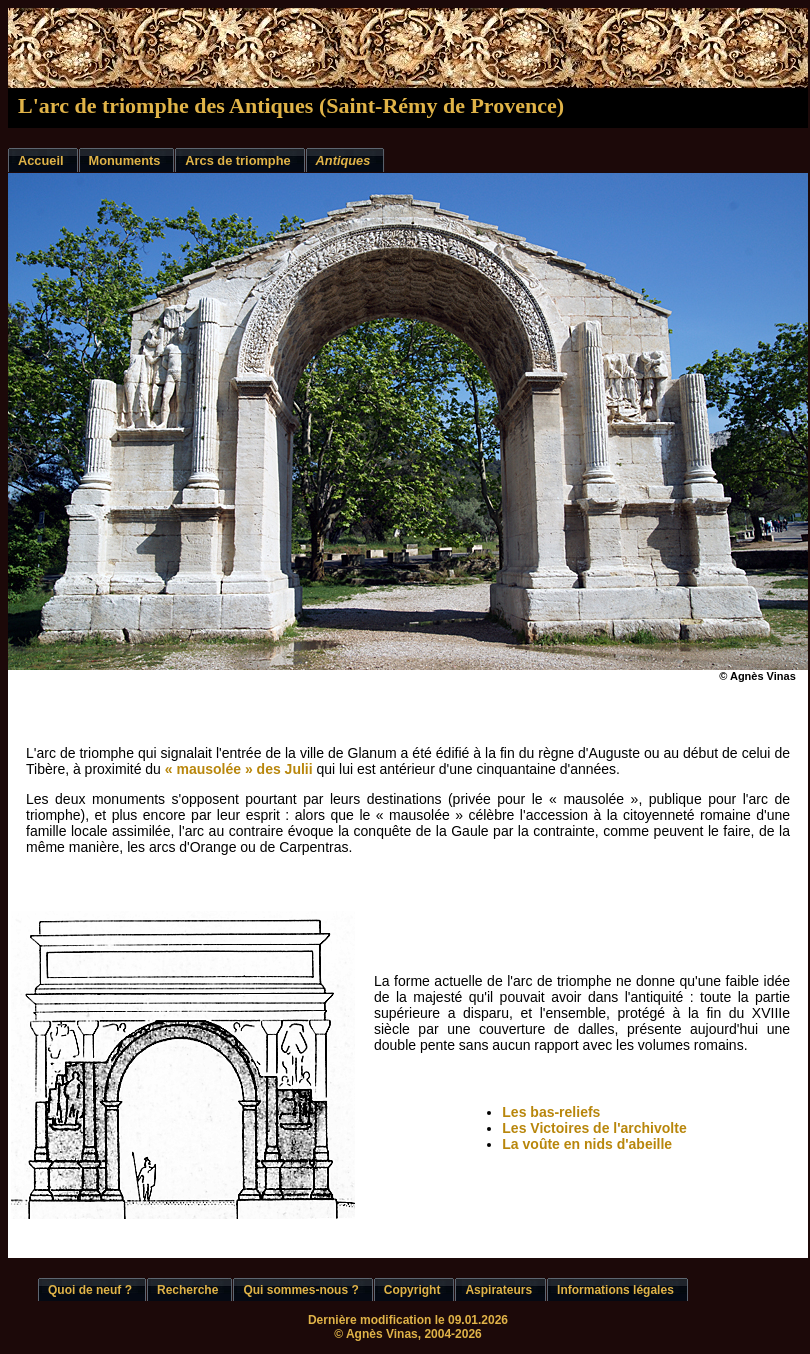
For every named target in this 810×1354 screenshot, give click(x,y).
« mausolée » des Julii (239, 769)
